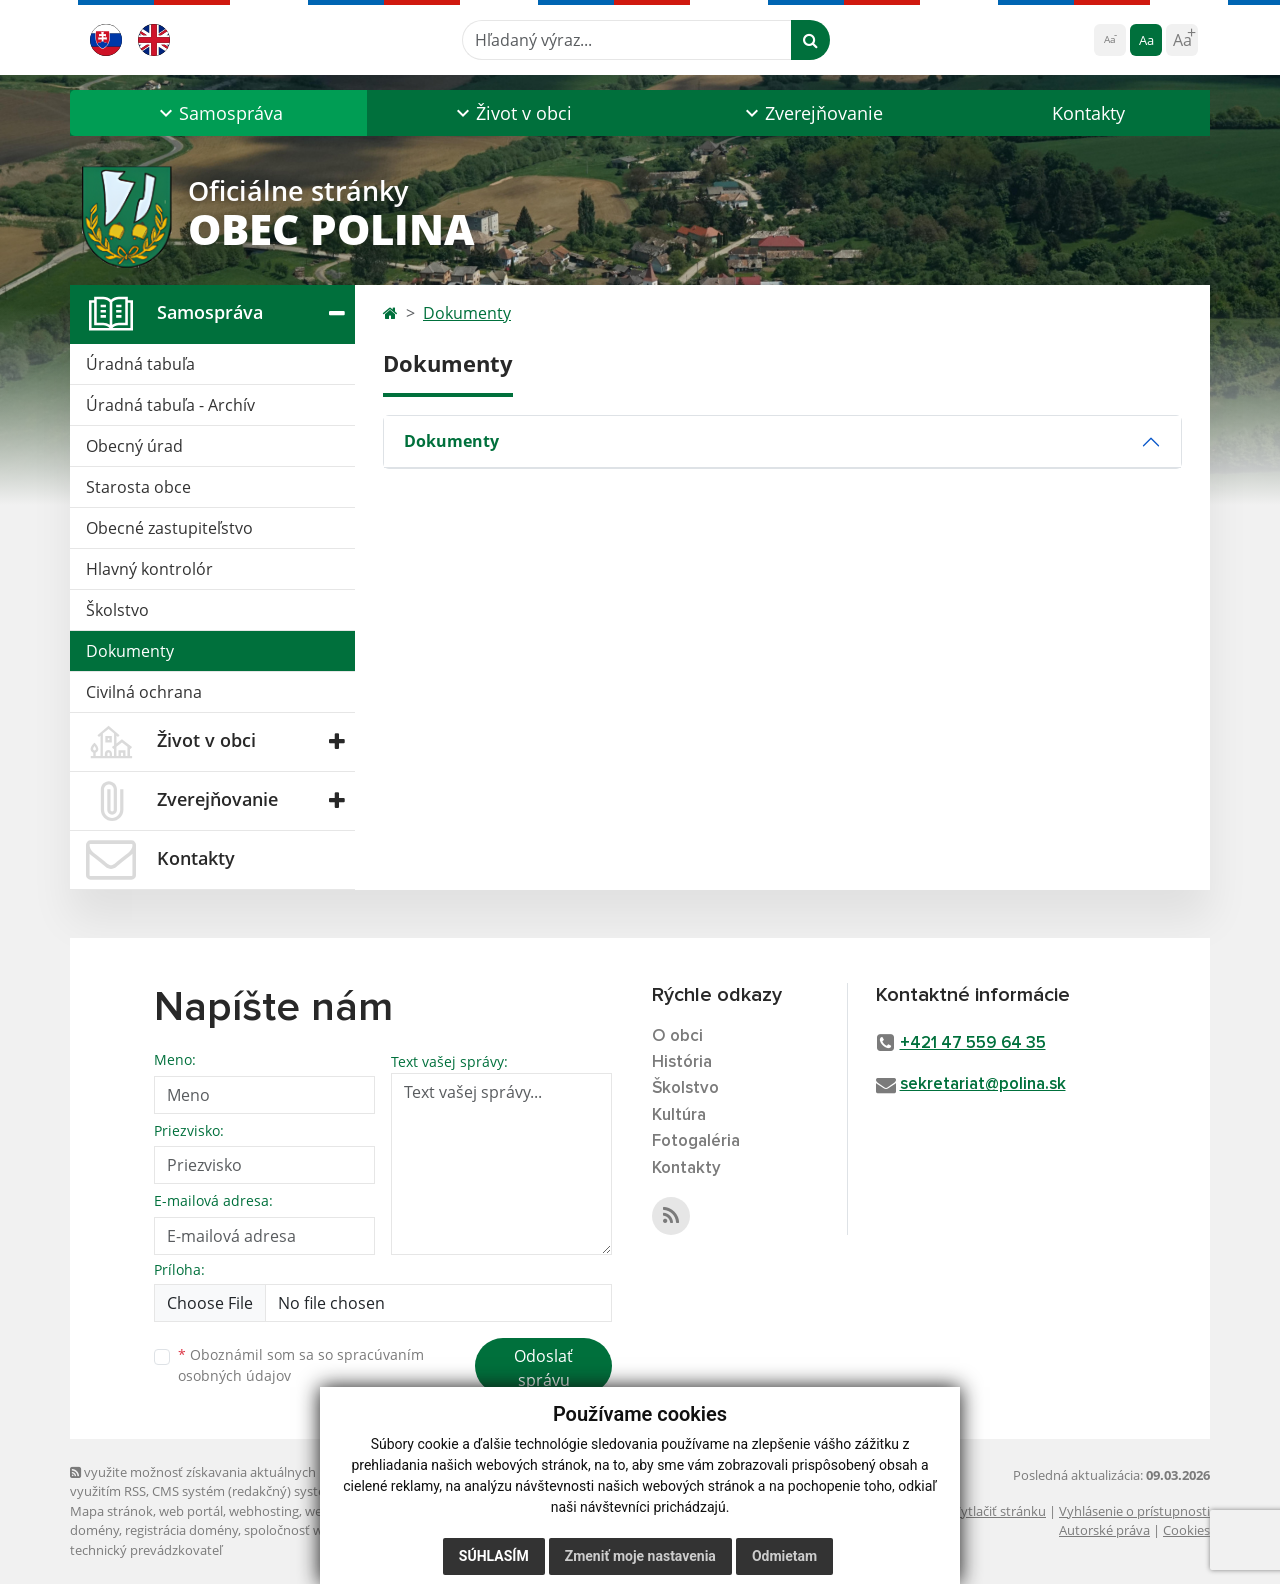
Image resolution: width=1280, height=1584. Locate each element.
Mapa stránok (111, 1511)
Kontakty (1088, 113)
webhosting (264, 1511)
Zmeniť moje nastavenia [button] (640, 1556)
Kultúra (679, 1115)
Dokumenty (130, 651)
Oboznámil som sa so (301, 1365)
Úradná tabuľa (140, 364)
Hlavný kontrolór (149, 569)
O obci (677, 1036)
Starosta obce (138, 487)
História (682, 1062)
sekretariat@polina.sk (983, 1084)
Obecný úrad (134, 446)
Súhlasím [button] (494, 1556)
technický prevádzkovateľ (146, 1550)
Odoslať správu (543, 1368)
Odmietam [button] (784, 1556)
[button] (218, 113)
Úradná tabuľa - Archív (170, 405)
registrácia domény (181, 1530)
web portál (191, 1511)
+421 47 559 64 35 (973, 1043)
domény (94, 1530)
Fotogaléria (696, 1141)
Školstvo (117, 610)
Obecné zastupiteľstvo (169, 528)
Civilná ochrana (144, 692)
